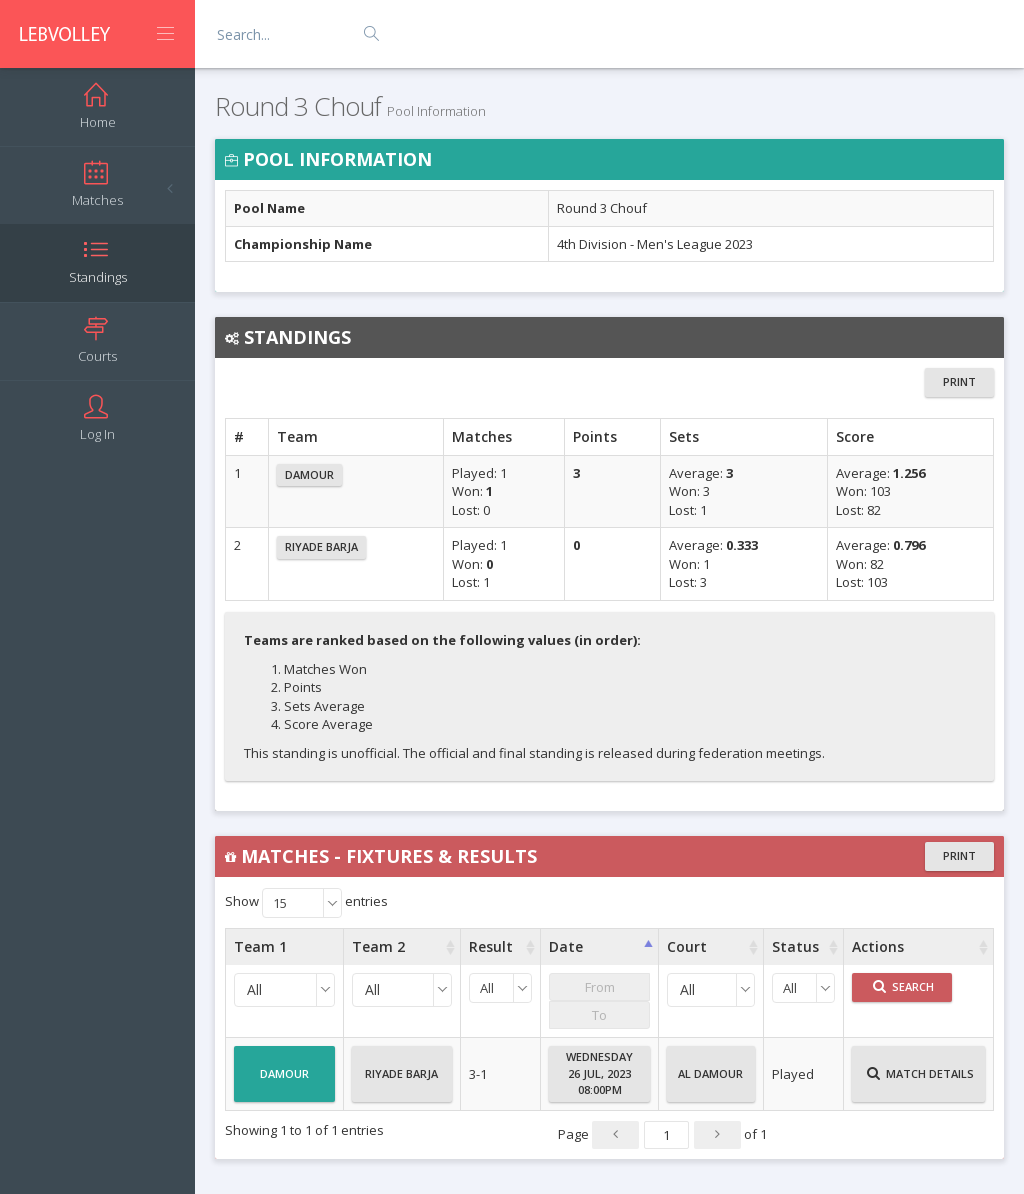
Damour (309, 474)
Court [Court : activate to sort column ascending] (687, 946)
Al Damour (710, 1082)
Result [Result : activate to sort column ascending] (491, 946)
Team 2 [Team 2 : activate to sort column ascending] (378, 946)
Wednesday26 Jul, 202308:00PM (599, 1073)
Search (903, 986)
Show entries (306, 903)
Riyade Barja (321, 546)
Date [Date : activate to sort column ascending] (566, 946)
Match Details (920, 1082)
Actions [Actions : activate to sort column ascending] (878, 946)
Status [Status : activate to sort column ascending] (795, 946)
